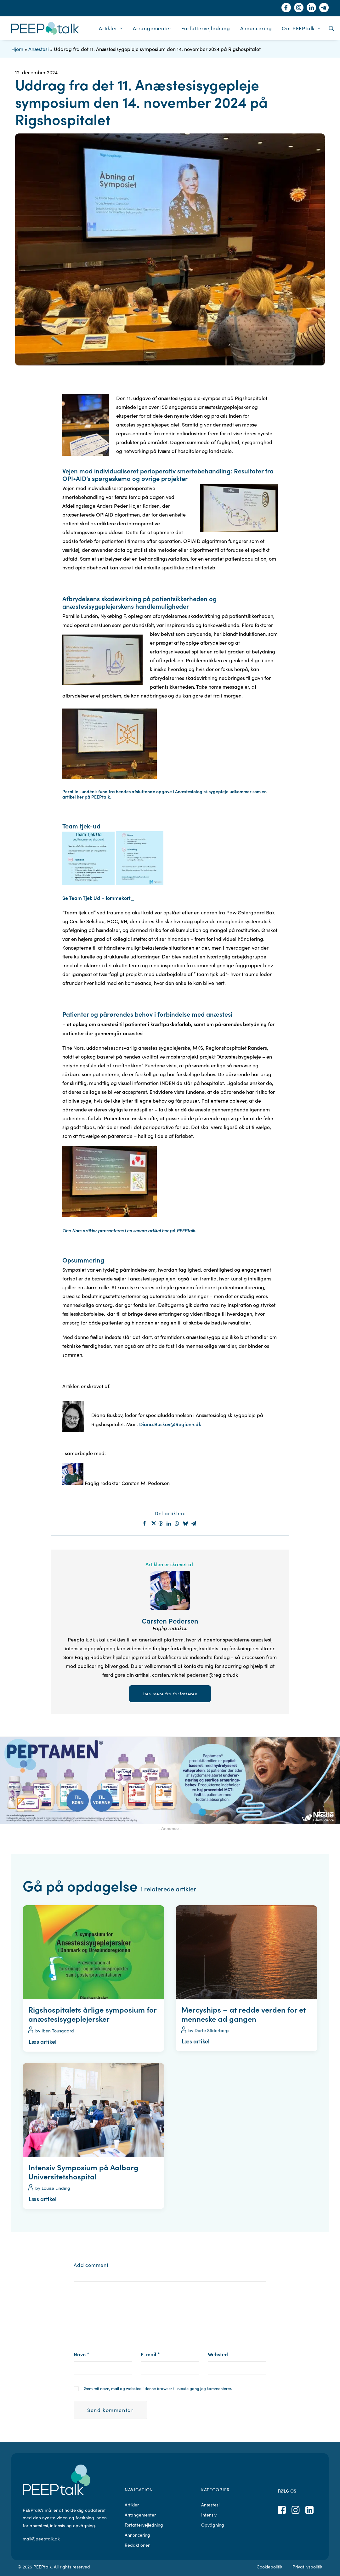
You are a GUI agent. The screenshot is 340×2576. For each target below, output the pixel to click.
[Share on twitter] (153, 1523)
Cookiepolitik (269, 2567)
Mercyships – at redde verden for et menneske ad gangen (243, 2014)
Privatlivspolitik (307, 2567)
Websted (218, 2354)
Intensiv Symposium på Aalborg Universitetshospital (83, 2171)
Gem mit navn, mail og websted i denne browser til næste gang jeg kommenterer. (158, 2388)
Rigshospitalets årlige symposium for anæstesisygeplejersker (92, 2014)
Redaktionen (137, 2545)
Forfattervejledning (205, 28)
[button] (331, 28)
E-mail (150, 2354)
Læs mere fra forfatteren (170, 1694)
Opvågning (212, 2525)
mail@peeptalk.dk (41, 2539)
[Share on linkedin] (169, 1523)
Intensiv (209, 2515)
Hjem (17, 49)
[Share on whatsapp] (178, 1523)
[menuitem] (110, 28)
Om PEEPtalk (301, 28)
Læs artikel (43, 2041)
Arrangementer (152, 28)
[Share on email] (194, 1523)
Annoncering (256, 28)
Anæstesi (38, 49)
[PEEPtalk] (45, 28)
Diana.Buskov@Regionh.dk (170, 1424)
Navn (81, 2354)
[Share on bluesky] (186, 1523)
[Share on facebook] (145, 1523)
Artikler (111, 28)
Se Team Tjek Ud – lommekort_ (98, 897)
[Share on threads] (161, 1523)
